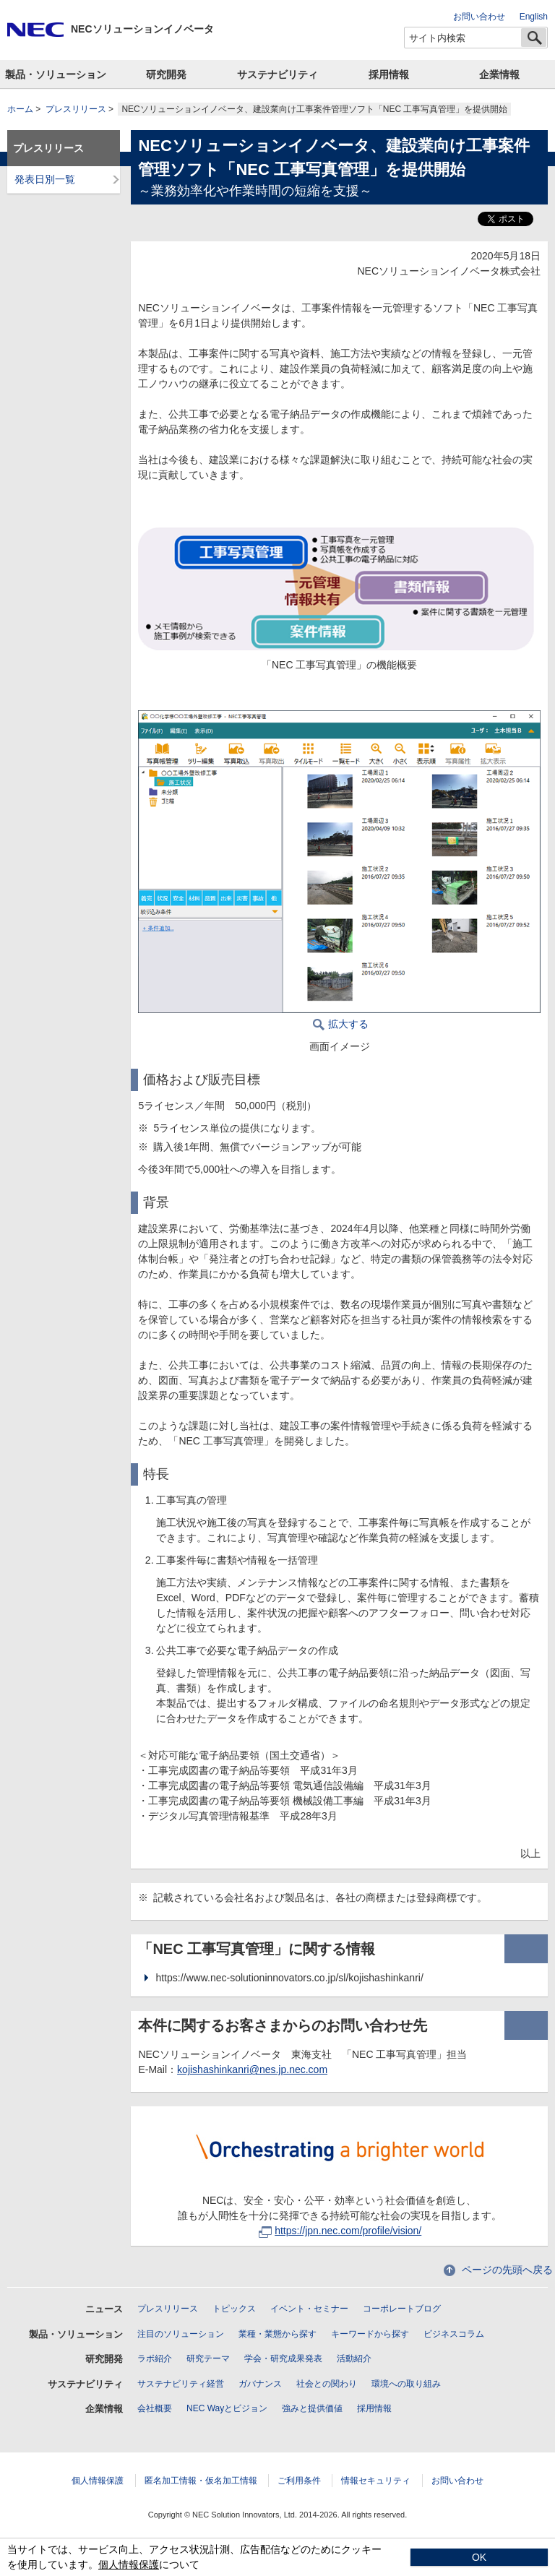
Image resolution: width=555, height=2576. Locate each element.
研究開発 (166, 74)
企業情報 (499, 74)
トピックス (234, 2309)
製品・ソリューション (55, 74)
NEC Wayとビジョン (226, 2408)
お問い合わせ (479, 17)
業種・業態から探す (277, 2334)
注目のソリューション (180, 2334)
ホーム (20, 109)
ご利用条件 (299, 2481)
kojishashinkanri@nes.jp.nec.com (252, 2069)
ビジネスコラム (453, 2334)
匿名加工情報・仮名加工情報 (201, 2481)
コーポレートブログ (402, 2309)
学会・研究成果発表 (283, 2358)
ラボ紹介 (154, 2358)
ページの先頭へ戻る (507, 2269)
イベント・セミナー (309, 2309)
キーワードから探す (370, 2334)
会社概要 (154, 2408)
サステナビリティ (277, 74)
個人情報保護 (98, 2481)
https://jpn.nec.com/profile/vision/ (340, 2230)
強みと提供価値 (312, 2408)
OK (479, 2557)
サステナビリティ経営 (180, 2384)
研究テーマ (208, 2358)
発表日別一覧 (44, 179)
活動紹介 (354, 2358)
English (534, 17)
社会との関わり (326, 2384)
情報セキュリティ (375, 2481)
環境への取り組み (406, 2384)
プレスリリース (76, 109)
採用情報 (389, 74)
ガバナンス (260, 2384)
